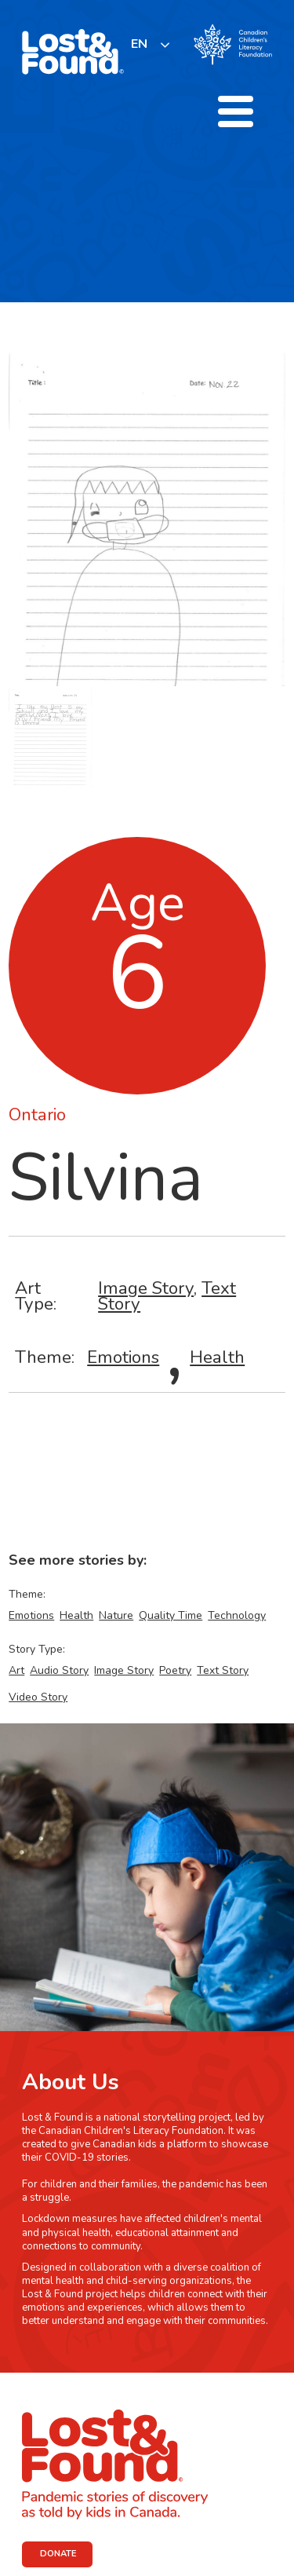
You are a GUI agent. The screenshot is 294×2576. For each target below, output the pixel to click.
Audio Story (59, 1670)
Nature (116, 1615)
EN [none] (139, 44)
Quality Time (170, 1615)
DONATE (58, 2554)
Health (217, 1357)
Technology (237, 1615)
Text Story (223, 1670)
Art (16, 1670)
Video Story (38, 1697)
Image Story (146, 1288)
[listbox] (151, 44)
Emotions (123, 1357)
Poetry (175, 1670)
